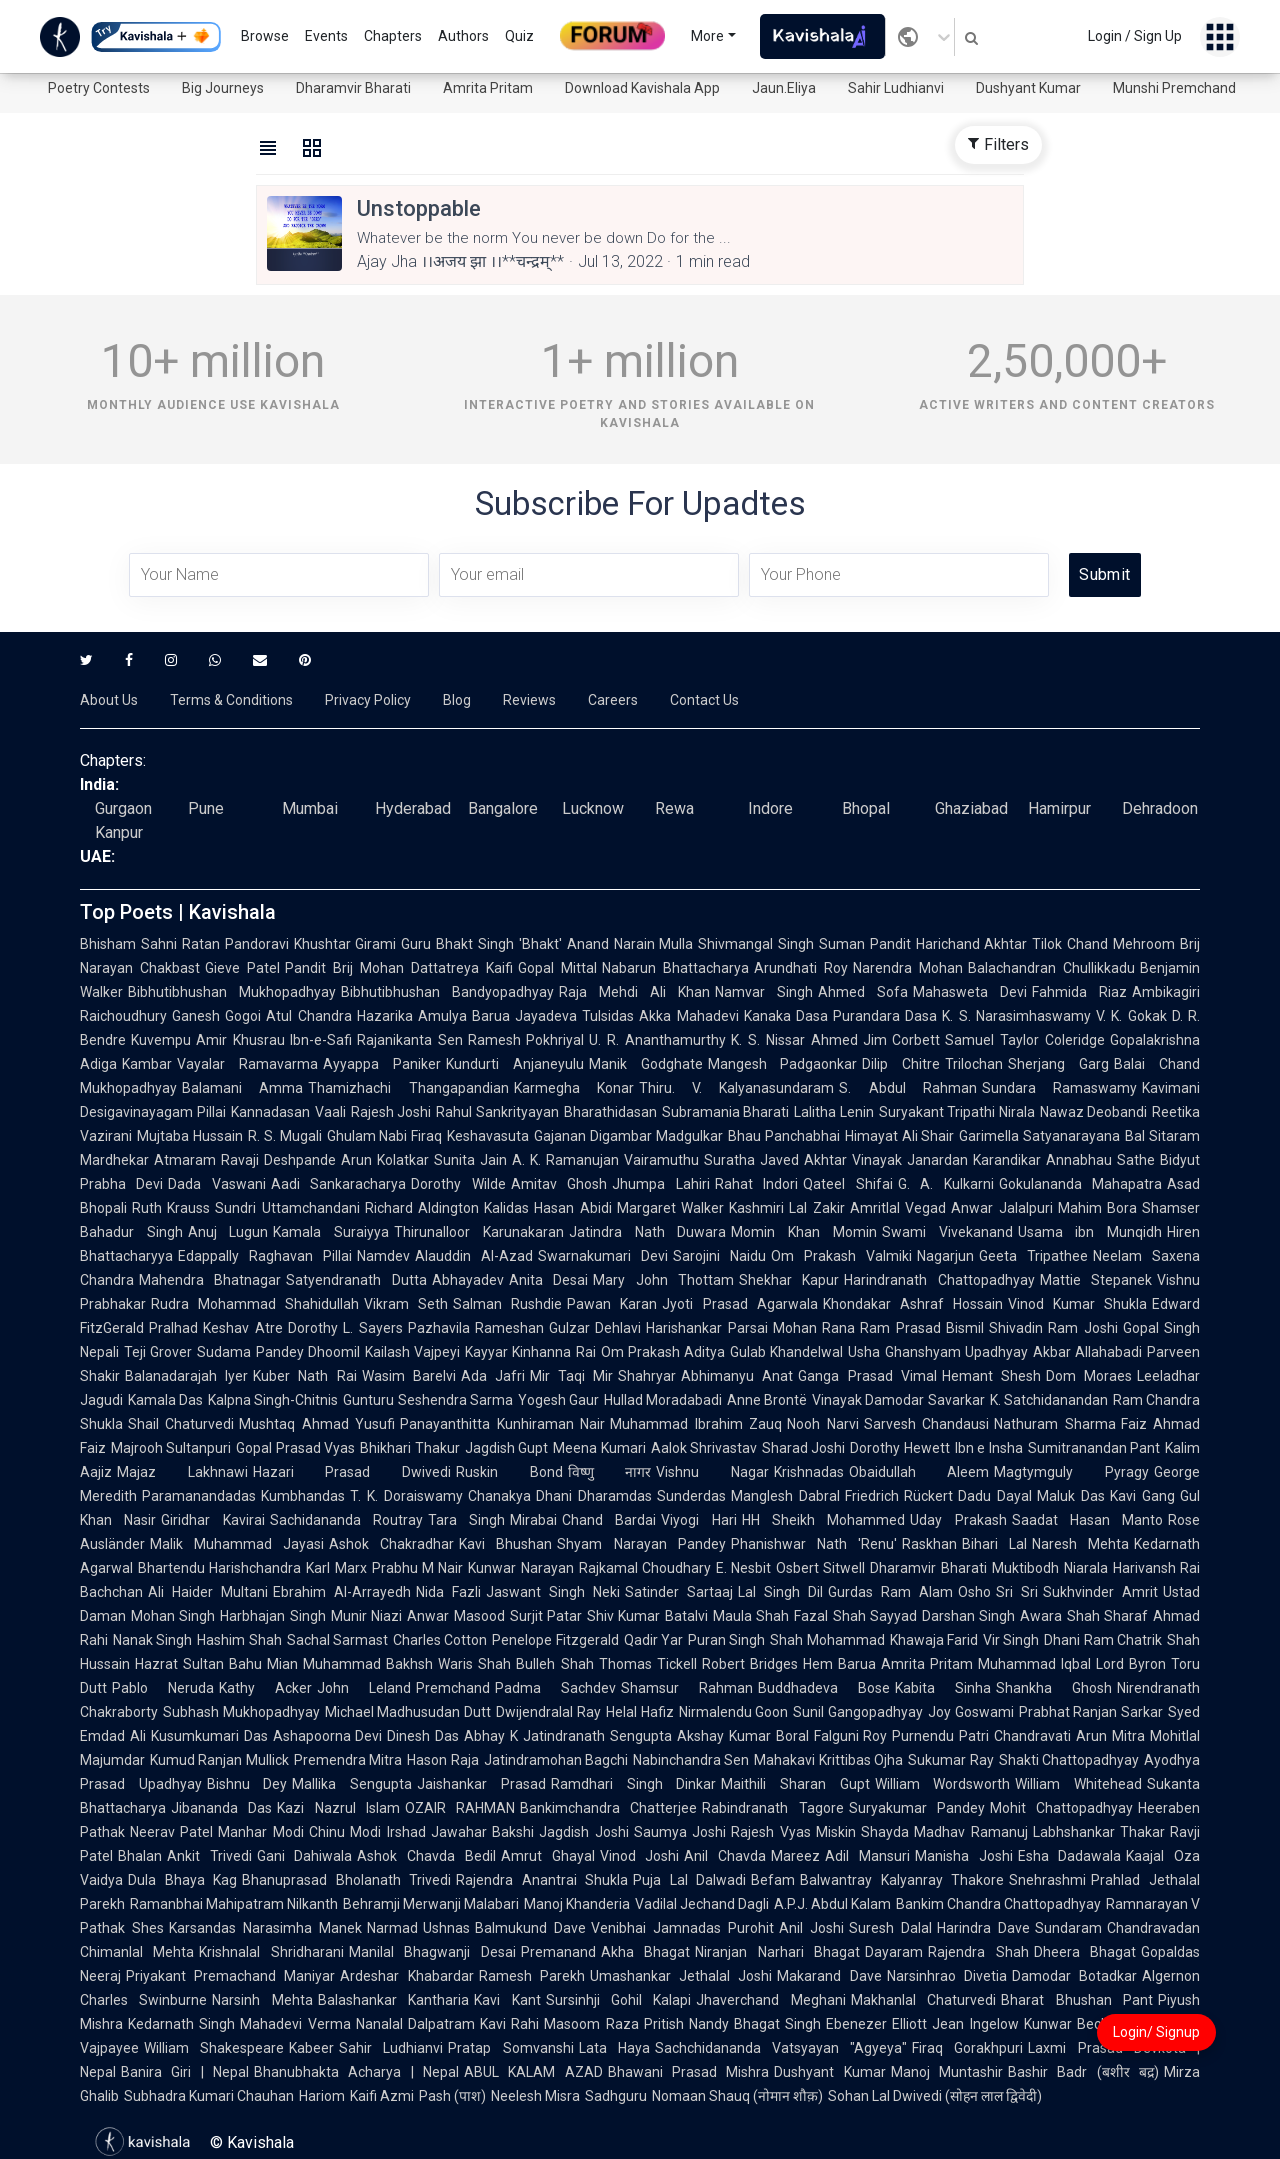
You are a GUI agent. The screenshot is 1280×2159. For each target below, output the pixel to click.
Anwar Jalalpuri (1001, 1208)
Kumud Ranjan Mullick (219, 1760)
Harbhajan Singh (272, 1616)
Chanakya (499, 1496)
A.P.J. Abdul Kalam (832, 1904)
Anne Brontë (767, 1400)
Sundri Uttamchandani (287, 1208)
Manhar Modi (260, 1832)
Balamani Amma (242, 1088)
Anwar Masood (455, 1616)
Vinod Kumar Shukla (1077, 1304)
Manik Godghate (646, 1064)
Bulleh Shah (554, 1664)
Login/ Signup (1156, 2032)
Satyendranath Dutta (356, 1280)
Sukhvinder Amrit (1100, 1592)
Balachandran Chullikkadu (1051, 968)
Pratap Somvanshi (510, 2048)
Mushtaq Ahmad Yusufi (317, 1424)
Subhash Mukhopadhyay (241, 1712)
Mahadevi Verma (295, 2024)
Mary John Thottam (663, 1280)
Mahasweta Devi (970, 992)
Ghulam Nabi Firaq (385, 1136)
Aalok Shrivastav (704, 1448)
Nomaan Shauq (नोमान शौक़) (737, 2096)
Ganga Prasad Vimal (867, 1376)
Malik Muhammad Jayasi (237, 1544)
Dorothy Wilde (458, 1184)
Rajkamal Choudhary (645, 1568)
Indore (770, 808)
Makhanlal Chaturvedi (923, 2000)
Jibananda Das (221, 1808)
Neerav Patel (171, 1832)
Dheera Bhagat (1085, 1952)
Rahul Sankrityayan (497, 1112)
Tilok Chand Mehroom (1103, 944)
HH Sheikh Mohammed (824, 1520)
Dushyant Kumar (1028, 88)
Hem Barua (839, 1664)
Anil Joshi (811, 1928)
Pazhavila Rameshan (476, 1328)
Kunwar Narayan (520, 1568)
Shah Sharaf (1107, 1616)
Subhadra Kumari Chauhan (209, 2096)
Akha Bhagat (645, 1952)
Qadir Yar (653, 1640)
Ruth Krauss (171, 1208)
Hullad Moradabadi (663, 1400)
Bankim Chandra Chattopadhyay (998, 1904)
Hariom (322, 2096)
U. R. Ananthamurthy (657, 1040)
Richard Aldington (422, 1208)
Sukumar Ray (950, 1760)
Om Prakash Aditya (663, 1352)
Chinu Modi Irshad (367, 1832)
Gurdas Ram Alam (890, 1592)
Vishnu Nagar (712, 1472)
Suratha (729, 1160)
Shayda (885, 1832)
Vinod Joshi (640, 1856)
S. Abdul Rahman (908, 1088)
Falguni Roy (851, 1736)
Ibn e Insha (989, 1448)
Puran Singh (726, 1640)
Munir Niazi (366, 1616)
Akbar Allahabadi (1087, 1352)
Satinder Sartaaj (679, 1592)
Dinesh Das (423, 1736)
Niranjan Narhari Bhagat (777, 1952)
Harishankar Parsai (706, 1328)
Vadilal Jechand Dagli (702, 1904)
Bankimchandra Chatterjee (608, 1808)
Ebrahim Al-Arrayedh (342, 1592)
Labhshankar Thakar (1099, 1832)
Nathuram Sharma (1054, 1424)
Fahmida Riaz (1079, 992)
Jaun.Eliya (784, 88)
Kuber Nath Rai (304, 1376)
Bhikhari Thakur (409, 1448)
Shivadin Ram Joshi (1053, 1328)
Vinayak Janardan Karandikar (946, 1160)
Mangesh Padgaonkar (783, 1064)
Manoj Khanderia (577, 1904)
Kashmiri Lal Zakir (787, 1208)
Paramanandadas (199, 1496)
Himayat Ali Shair (900, 1136)
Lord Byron (1131, 1664)
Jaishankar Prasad (481, 1784)
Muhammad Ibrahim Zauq (696, 1424)
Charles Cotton (440, 1640)
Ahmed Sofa (863, 992)
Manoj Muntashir (947, 2072)
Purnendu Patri (940, 1736)
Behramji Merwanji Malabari (431, 1904)
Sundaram (1068, 1928)
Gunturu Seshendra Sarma (427, 1400)
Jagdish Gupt (506, 1448)
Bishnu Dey (247, 1784)
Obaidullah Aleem (919, 1472)
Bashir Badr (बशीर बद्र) (1083, 2072)
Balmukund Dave (530, 1928)
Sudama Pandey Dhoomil (278, 1352)
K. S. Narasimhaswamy (1016, 1016)
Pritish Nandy (686, 2024)
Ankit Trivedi (209, 1856)
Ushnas (446, 1928)
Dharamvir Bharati (353, 88)
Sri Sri (1017, 1592)
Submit (1104, 574)
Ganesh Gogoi (216, 1016)
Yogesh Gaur (558, 1400)
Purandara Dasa (885, 1016)
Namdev (383, 1256)
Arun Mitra (1110, 1736)
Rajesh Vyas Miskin (793, 1832)
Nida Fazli (448, 1592)
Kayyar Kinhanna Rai (530, 1352)
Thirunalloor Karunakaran (479, 1232)
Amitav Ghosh (559, 1184)
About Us (109, 700)
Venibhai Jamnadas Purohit (682, 1928)
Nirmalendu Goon (734, 1712)
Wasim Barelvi (409, 1376)
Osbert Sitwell (820, 1568)
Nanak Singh (152, 1640)
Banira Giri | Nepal (185, 2072)
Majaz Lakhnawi (182, 1472)
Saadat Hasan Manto (1088, 1520)
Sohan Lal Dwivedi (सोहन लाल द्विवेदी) (935, 2096)
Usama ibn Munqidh (1090, 1232)
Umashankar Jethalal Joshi (681, 1976)
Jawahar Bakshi (482, 1832)
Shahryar (647, 1376)
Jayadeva (546, 1016)
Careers (613, 700)
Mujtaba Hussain (190, 1136)
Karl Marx (336, 1568)
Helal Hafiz (640, 1712)
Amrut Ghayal (548, 1856)
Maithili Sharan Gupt (795, 1784)
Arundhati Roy (801, 968)
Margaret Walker (670, 1208)
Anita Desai (548, 1280)
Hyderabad (413, 808)
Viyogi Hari (698, 1520)
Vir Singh (1011, 1640)
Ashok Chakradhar (391, 1544)
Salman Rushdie (507, 1304)
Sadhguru (616, 2096)
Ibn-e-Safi (321, 1040)
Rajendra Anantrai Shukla (542, 1880)
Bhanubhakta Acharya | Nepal (356, 2072)
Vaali (330, 1112)
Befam (773, 1880)
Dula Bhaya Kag (182, 1880)
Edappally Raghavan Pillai (265, 1256)
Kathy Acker (265, 1688)
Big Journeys (223, 88)
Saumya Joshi (680, 1832)
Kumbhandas (303, 1496)
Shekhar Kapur (789, 1280)
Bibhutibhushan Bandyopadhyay (447, 992)
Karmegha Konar (574, 1088)
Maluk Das (1071, 1496)
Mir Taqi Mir (571, 1376)
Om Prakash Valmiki (841, 1256)
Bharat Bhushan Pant (1077, 2000)
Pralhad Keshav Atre (216, 1328)
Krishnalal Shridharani (271, 1952)
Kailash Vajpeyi (412, 1352)
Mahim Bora (1097, 1208)
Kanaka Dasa (786, 1016)
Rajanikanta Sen (410, 1040)
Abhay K (491, 1736)
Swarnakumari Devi (603, 1256)
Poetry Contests (99, 88)
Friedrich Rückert (899, 1496)
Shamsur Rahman (687, 1688)
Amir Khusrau (240, 1040)
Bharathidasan (610, 1112)
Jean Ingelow (975, 2024)
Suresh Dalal (890, 1928)
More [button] (707, 36)
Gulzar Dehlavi (595, 1328)
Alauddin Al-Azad (474, 1256)
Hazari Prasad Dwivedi (352, 1472)
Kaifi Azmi (382, 2096)
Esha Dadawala (1070, 1856)
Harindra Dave (983, 1928)
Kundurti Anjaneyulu (515, 1064)
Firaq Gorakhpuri (967, 2048)
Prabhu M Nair (418, 1568)
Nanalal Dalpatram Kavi (431, 2024)
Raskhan (929, 1544)
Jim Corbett (902, 1040)
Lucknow (593, 808)
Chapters (393, 36)
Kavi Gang (1142, 1496)
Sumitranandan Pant (1094, 1448)
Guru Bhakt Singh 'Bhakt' (481, 944)
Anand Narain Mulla (630, 944)
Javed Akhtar (803, 1160)
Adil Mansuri (867, 1856)
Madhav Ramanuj (970, 1832)
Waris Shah (474, 1664)
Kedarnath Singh (181, 2024)
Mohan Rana (814, 1328)
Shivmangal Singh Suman (781, 944)
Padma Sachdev (555, 1688)
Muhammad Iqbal (1034, 1664)
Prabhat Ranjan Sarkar (1091, 1712)
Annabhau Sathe (1100, 1160)
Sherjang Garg (1058, 1064)
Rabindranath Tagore (772, 1808)
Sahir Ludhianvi (896, 88)
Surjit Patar (546, 1616)
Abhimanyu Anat (737, 1376)
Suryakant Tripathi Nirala (957, 1112)
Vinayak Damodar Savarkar (898, 1400)
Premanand (558, 1952)
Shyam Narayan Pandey (641, 1544)
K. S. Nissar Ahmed (794, 1040)
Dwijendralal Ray (548, 1712)
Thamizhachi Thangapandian (408, 1088)
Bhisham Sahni (128, 944)
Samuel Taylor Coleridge (1025, 1040)
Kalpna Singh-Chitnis (273, 1400)
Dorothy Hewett (899, 1448)
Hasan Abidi (572, 1208)
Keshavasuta (488, 1136)
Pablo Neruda (163, 1688)
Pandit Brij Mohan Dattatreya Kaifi (399, 968)
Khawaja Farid (934, 1640)
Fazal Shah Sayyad (855, 1616)
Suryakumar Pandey (917, 1808)
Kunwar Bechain (1076, 2024)
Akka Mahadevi (688, 1016)
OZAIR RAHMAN (460, 1808)
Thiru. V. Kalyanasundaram (737, 1088)
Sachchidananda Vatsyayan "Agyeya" (781, 2048)
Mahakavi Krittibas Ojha (828, 1760)
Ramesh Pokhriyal (526, 1040)
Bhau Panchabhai (784, 1136)
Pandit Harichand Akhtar (949, 944)
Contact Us (704, 700)
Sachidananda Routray (346, 1520)
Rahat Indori (756, 1184)
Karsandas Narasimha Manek (265, 1928)
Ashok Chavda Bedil (426, 1856)
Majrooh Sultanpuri (171, 1448)
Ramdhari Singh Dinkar (633, 1784)
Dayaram (894, 1952)
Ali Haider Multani (208, 1592)
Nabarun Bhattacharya (675, 968)
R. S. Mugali (285, 1136)
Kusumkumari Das (209, 1736)
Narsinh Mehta (262, 2000)
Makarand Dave (829, 1976)
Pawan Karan (612, 1304)
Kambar (147, 1064)
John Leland (364, 1688)
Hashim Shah (239, 1640)
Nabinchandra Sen (691, 1760)
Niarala (1086, 1568)
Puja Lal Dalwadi (689, 1880)
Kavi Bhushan (505, 1544)
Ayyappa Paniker (382, 1064)
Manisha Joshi (964, 1856)
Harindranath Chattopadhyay (939, 1280)
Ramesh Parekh (532, 1976)
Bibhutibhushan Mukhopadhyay (232, 992)
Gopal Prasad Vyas (295, 1448)
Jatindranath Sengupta (597, 1736)
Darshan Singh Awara (992, 1616)
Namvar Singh (764, 992)
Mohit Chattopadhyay (1061, 1808)
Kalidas (506, 1208)
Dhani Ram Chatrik (1103, 1640)
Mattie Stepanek (1096, 1280)
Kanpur (119, 832)
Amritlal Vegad (898, 1208)
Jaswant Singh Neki (553, 1592)
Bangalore (503, 808)
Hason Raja (442, 1760)
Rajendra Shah (978, 1952)
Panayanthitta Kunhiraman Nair (502, 1424)
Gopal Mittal (557, 968)
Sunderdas (691, 1496)
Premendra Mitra (348, 1760)
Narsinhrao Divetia (947, 1976)
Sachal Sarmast (337, 1640)
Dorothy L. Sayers (345, 1328)
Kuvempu (161, 1040)
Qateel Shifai (847, 1184)
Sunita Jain (470, 1160)
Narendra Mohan (908, 968)
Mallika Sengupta (352, 1784)
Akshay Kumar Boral (743, 1736)
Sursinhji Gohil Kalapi (619, 2000)
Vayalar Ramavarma (247, 1064)
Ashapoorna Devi (328, 1736)
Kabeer (311, 2048)
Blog (457, 700)
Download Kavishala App (642, 88)
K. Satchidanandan (1049, 1400)
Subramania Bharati (726, 1112)
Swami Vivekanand (947, 1232)
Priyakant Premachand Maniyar (230, 1976)
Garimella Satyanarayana (1039, 1136)
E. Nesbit (743, 1568)
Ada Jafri (493, 1376)
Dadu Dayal (995, 1496)
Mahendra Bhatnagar (210, 1280)
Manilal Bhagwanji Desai (432, 1952)
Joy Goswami (971, 1712)
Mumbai (310, 808)
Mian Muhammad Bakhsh (350, 1664)
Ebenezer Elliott (876, 2024)
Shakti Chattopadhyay (1069, 1760)
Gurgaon (123, 808)
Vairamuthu (661, 1160)
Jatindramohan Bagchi (556, 1760)
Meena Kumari (599, 1448)
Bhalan (140, 1856)
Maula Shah (751, 1616)
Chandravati (1032, 1736)
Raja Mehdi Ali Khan (634, 992)
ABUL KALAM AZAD (533, 2072)
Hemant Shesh (991, 1376)
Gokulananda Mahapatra (1080, 1184)
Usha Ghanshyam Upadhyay (938, 1352)
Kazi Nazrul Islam (338, 1808)
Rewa (674, 808)
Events (326, 36)
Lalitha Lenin (834, 1112)
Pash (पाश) (452, 2096)
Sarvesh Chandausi (926, 1424)
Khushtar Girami (345, 944)
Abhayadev (468, 1280)
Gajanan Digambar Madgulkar (628, 1136)
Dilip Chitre (901, 1064)
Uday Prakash (958, 1520)
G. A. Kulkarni (946, 1184)
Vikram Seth (406, 1304)
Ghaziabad (971, 808)
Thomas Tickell (648, 1664)
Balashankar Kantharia (393, 2000)
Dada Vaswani (216, 1184)
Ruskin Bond (509, 1472)
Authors (463, 36)
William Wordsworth (943, 1784)
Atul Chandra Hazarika (339, 1016)
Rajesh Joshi (391, 1112)
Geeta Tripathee (1033, 1256)
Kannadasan (270, 1112)
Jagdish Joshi (583, 1832)
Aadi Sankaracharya (338, 1184)
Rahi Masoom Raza (575, 2024)
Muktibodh (1025, 1568)
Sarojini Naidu (719, 1256)
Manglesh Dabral (785, 1496)
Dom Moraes (1089, 1376)
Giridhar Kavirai (212, 1520)
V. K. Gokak (1131, 1016)
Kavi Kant (507, 2000)
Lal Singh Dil (780, 1592)
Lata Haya (614, 2048)
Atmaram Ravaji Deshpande (245, 1160)
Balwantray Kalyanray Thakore (902, 1880)
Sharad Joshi (803, 1448)
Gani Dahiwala (305, 1856)
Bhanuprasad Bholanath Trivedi (346, 1880)
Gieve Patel (242, 968)
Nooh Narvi (822, 1424)
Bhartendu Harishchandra (219, 1568)
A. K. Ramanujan (565, 1160)
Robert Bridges (750, 1664)
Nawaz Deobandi (1094, 1112)
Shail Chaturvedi (181, 1424)
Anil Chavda (725, 1856)
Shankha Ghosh (1054, 1688)
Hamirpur (1059, 808)
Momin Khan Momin (803, 1232)
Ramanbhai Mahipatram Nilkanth (234, 1904)
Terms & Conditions (231, 700)
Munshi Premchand (1174, 88)
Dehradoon (1160, 808)
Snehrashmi (1047, 1880)
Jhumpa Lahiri (660, 1184)
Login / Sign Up (1135, 36)
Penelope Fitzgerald (555, 1640)
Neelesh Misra (535, 2096)
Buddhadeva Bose (824, 1688)
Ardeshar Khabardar (406, 1976)
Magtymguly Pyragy (1071, 1472)
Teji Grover (158, 1352)
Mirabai (533, 1520)
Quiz (519, 36)
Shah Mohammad (827, 1640)
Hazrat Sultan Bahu (198, 1664)
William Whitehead (1078, 1784)
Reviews (529, 700)
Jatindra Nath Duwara (647, 1232)
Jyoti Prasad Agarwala (739, 1304)
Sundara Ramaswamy (1059, 1088)
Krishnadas (809, 1472)
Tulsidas (608, 1016)
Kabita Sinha (943, 1688)
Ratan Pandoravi (235, 944)
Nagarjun (945, 1256)
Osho (974, 1592)
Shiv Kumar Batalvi (647, 1616)
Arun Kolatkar (385, 1160)
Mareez (795, 1856)
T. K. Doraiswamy (406, 1496)
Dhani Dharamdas (594, 1496)
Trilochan (974, 1064)
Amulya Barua (464, 1016)
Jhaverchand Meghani (770, 2000)
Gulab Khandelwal (786, 1352)
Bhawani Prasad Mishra (689, 2072)
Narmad (392, 1928)
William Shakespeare (214, 2048)
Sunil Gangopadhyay (858, 1712)
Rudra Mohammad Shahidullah (255, 1304)
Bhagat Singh (777, 2024)
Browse (265, 36)
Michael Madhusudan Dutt (408, 1712)
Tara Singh (466, 1520)
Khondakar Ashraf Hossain (913, 1304)
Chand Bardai (609, 1520)
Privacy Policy (368, 700)
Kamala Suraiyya (331, 1232)
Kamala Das (165, 1400)
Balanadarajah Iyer (186, 1376)
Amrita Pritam (488, 88)
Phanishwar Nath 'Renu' (814, 1544)
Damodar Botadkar (1074, 1976)
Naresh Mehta (1080, 1544)
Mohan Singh (173, 1616)
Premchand (453, 1688)
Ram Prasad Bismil (922, 1328)
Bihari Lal (994, 1544)
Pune (206, 808)
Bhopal (866, 808)
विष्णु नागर (610, 1472)
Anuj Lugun (228, 1232)
